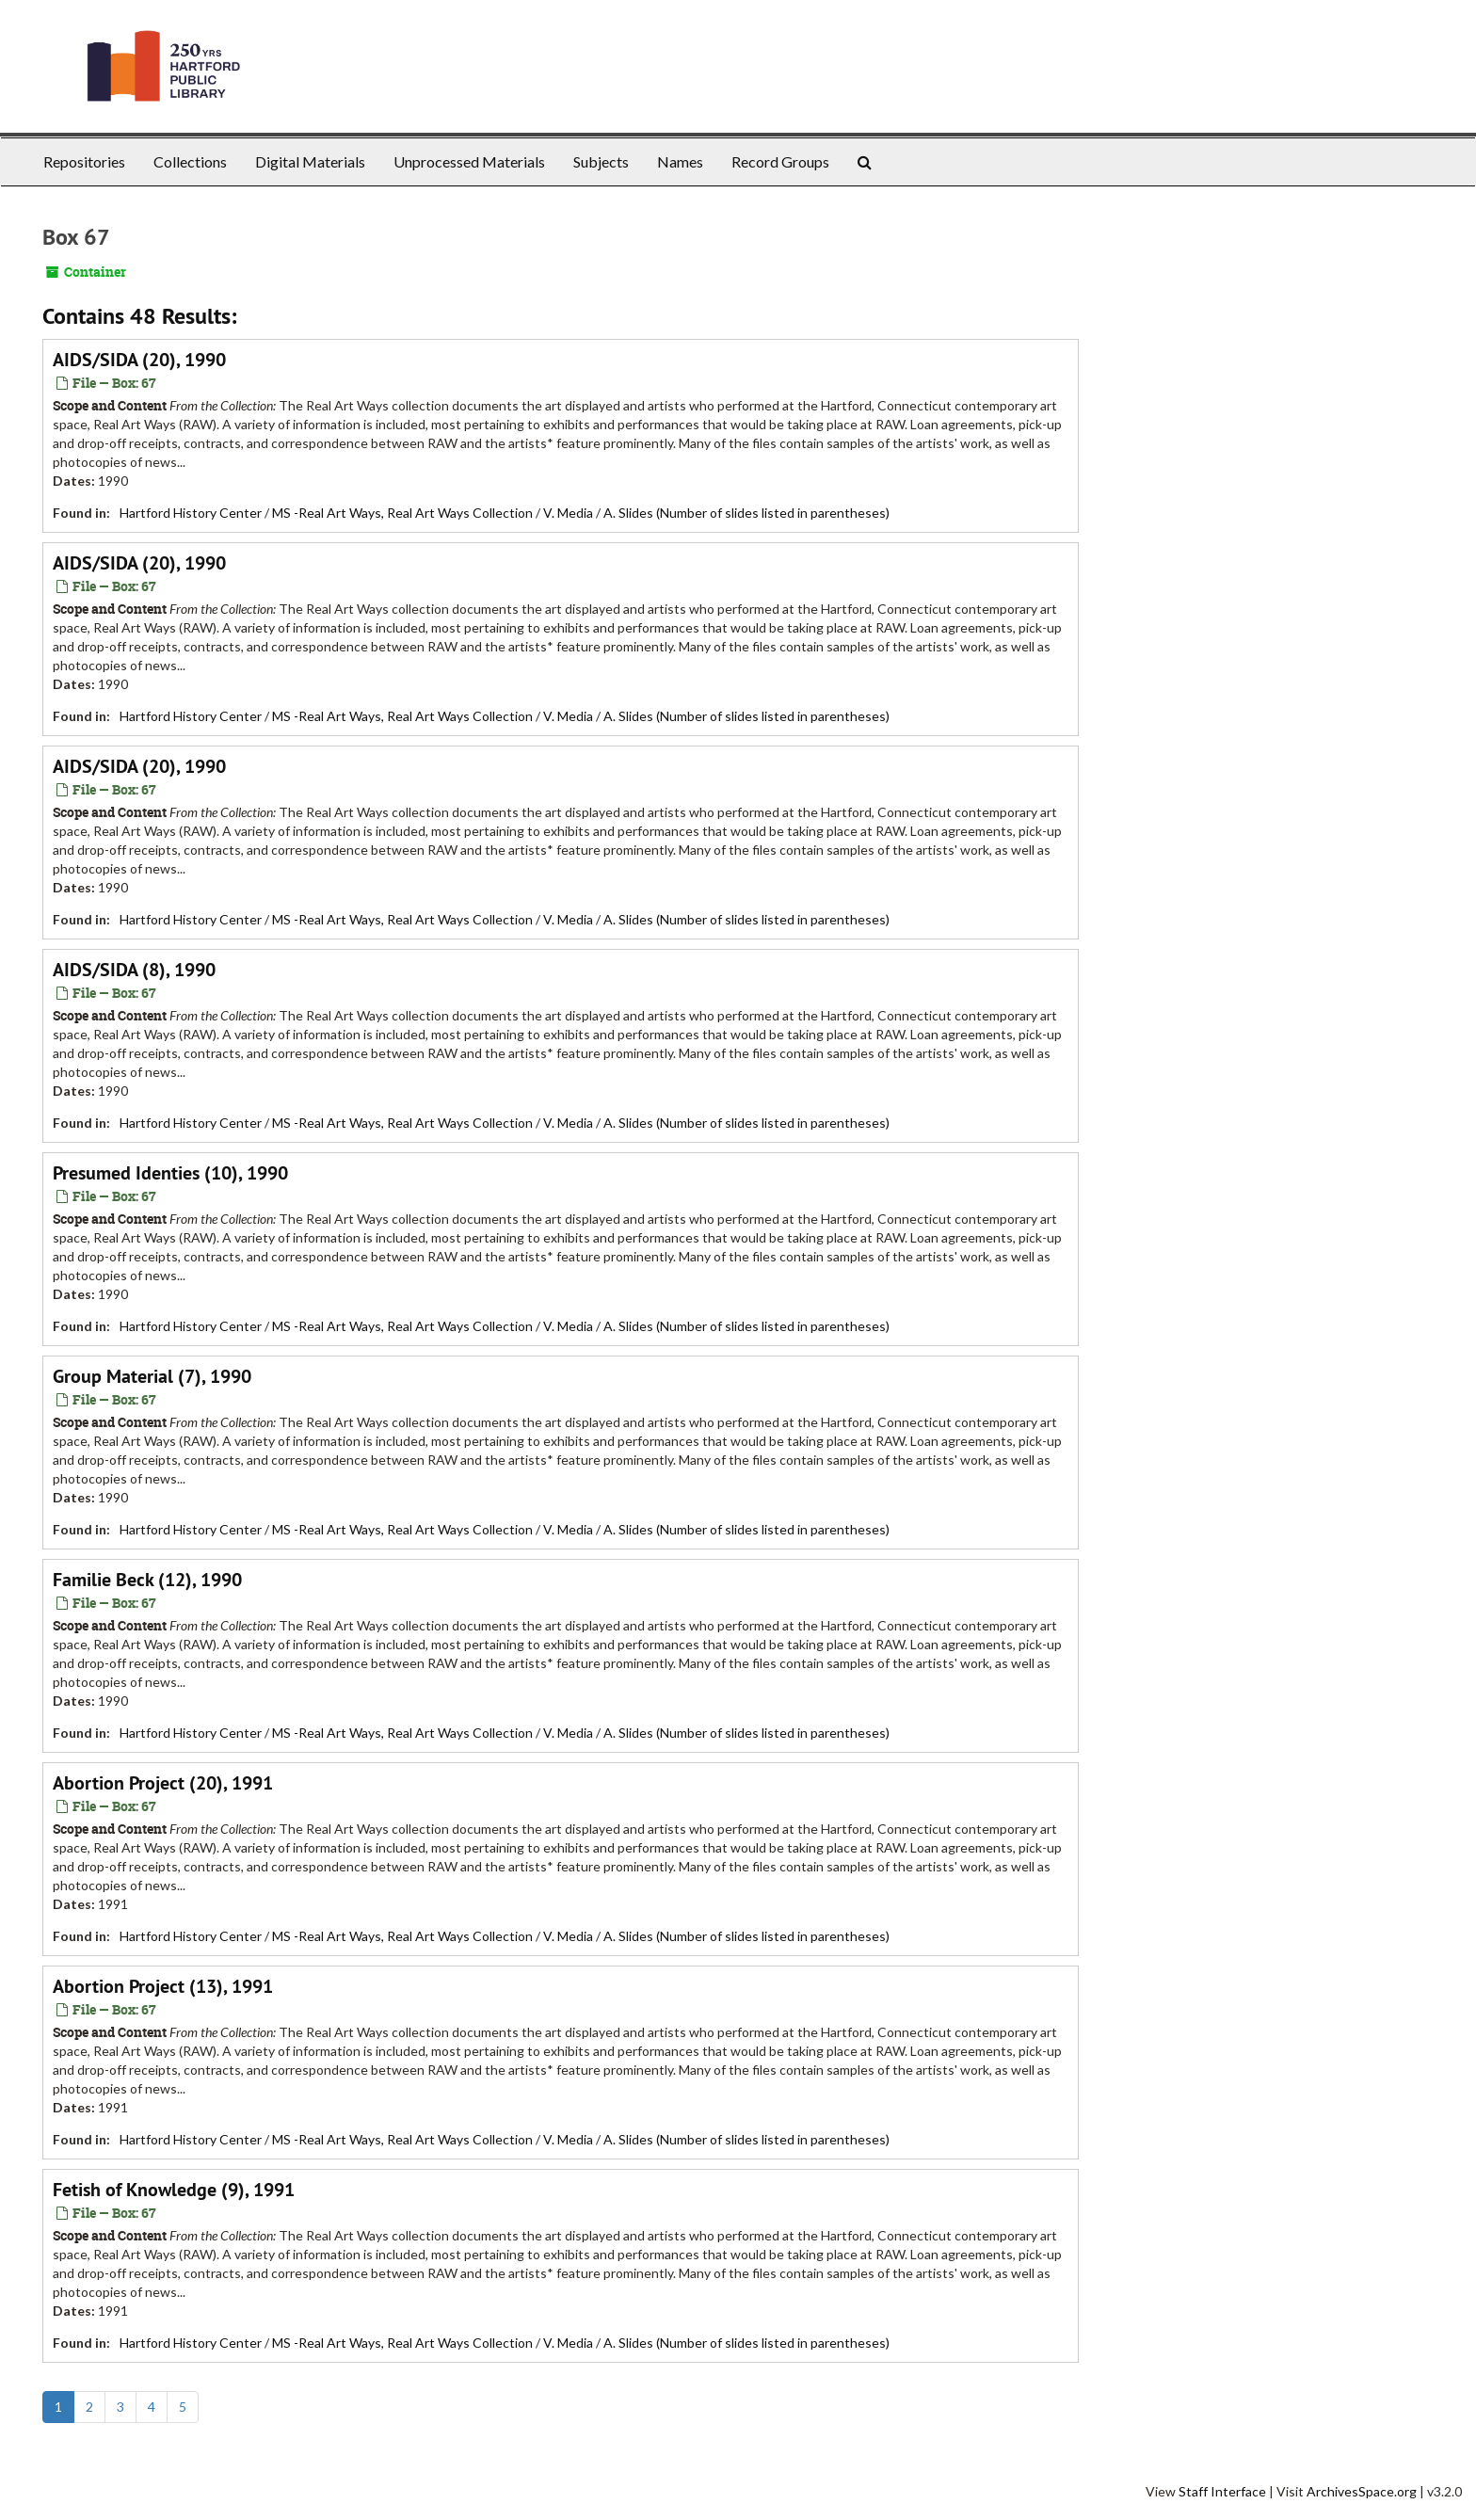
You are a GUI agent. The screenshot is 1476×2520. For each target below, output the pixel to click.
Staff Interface (1222, 2491)
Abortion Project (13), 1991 (163, 1986)
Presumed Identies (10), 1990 (170, 1173)
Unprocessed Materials (469, 161)
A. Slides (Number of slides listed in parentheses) (746, 513)
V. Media (568, 513)
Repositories (84, 161)
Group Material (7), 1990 (152, 1376)
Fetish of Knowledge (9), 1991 (174, 2189)
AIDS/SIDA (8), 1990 (134, 969)
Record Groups (780, 161)
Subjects (601, 161)
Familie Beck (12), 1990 (147, 1579)
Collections (190, 161)
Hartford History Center (191, 513)
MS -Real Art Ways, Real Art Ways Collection (402, 513)
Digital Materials (310, 161)
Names (680, 161)
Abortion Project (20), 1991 (163, 1783)
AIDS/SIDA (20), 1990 (139, 359)
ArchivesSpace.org (1362, 2491)
